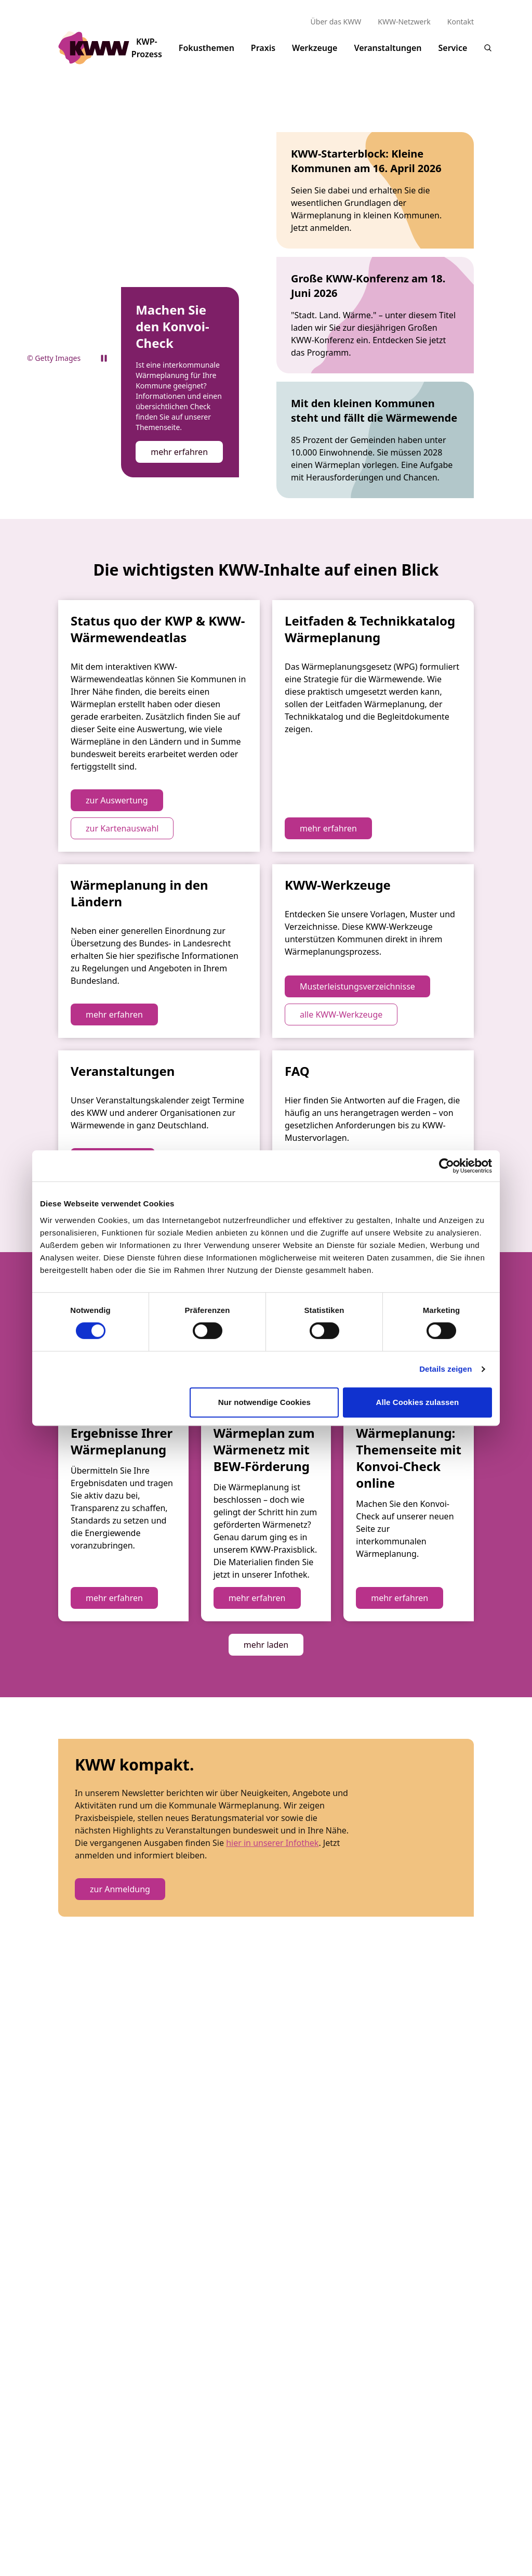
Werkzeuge (314, 55)
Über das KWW (336, 22)
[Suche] (488, 48)
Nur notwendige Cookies (264, 1402)
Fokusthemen (206, 55)
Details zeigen (445, 1368)
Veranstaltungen (387, 55)
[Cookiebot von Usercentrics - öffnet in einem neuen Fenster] (446, 1166)
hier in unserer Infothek (272, 2207)
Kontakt (460, 22)
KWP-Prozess (146, 52)
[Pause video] (104, 332)
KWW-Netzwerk (404, 22)
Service (453, 55)
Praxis (263, 55)
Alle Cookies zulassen (417, 1402)
